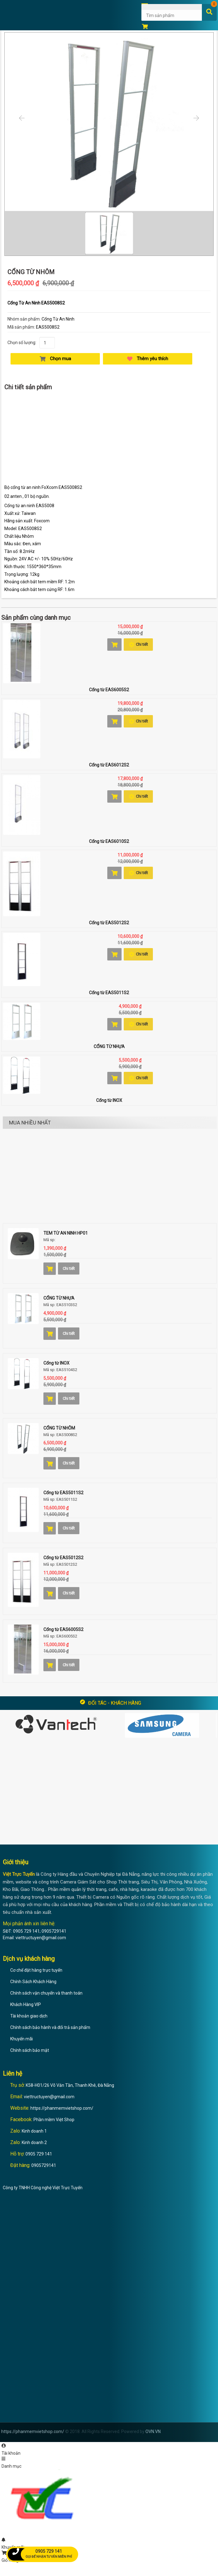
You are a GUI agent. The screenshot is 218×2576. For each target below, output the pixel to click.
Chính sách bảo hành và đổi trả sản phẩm (50, 2027)
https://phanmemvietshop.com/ (61, 2108)
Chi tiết (138, 644)
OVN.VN (153, 2431)
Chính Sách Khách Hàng (33, 1981)
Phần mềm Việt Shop (53, 2119)
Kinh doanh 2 (34, 2142)
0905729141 (43, 2165)
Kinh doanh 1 (34, 2131)
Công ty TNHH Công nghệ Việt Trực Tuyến (42, 2187)
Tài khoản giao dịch (28, 2015)
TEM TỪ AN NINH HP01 (65, 1233)
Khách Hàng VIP (25, 2004)
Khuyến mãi (21, 2038)
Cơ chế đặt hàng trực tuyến (36, 1970)
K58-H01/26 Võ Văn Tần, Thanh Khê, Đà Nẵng (70, 2085)
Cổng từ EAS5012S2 (109, 922)
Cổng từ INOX (109, 1100)
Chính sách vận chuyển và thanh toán (46, 1993)
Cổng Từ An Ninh (58, 319)
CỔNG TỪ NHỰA (109, 1046)
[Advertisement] (109, 438)
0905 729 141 (38, 2153)
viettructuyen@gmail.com (49, 2096)
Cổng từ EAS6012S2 (109, 764)
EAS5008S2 (48, 327)
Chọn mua (55, 359)
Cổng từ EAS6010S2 (109, 841)
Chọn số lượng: (21, 342)
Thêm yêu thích (147, 359)
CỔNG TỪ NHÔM (59, 1428)
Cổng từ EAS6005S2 (109, 689)
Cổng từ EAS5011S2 (109, 992)
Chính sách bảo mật (29, 2050)
